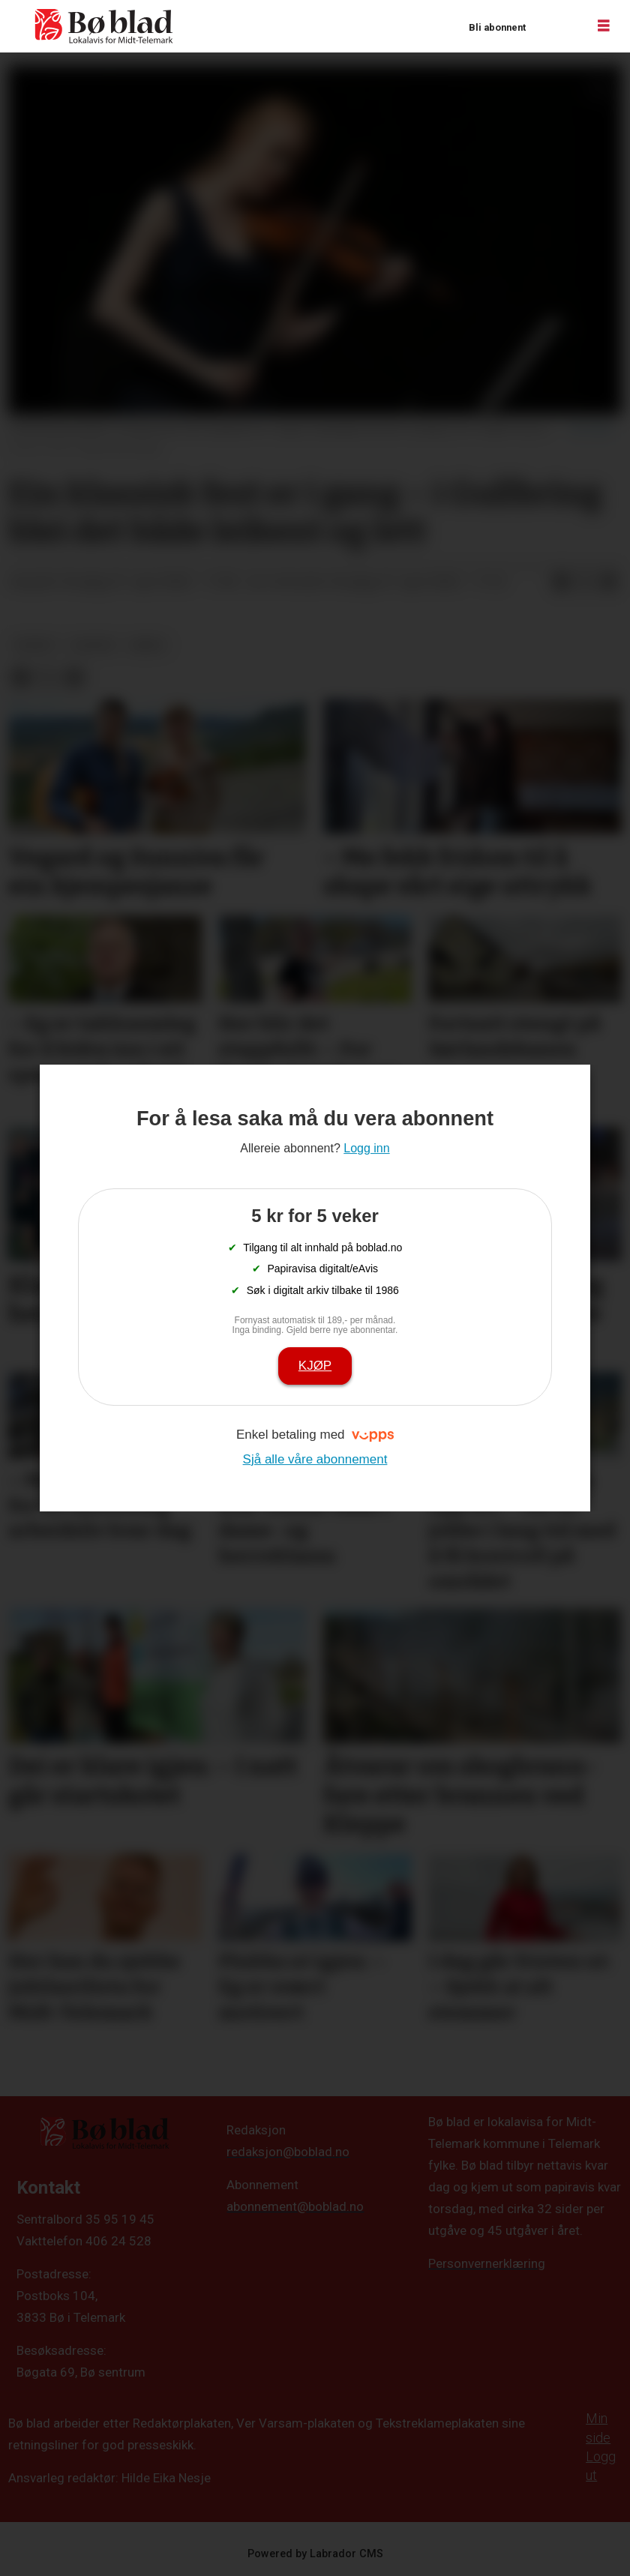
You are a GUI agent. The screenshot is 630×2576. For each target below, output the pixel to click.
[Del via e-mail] (609, 582)
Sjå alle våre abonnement (315, 1459)
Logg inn (555, 26)
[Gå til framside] (104, 26)
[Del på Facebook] (561, 582)
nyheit (35, 645)
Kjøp (315, 1365)
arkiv (147, 645)
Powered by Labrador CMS (315, 2554)
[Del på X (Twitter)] (585, 582)
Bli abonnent (497, 27)
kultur (93, 645)
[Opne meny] (603, 26)
